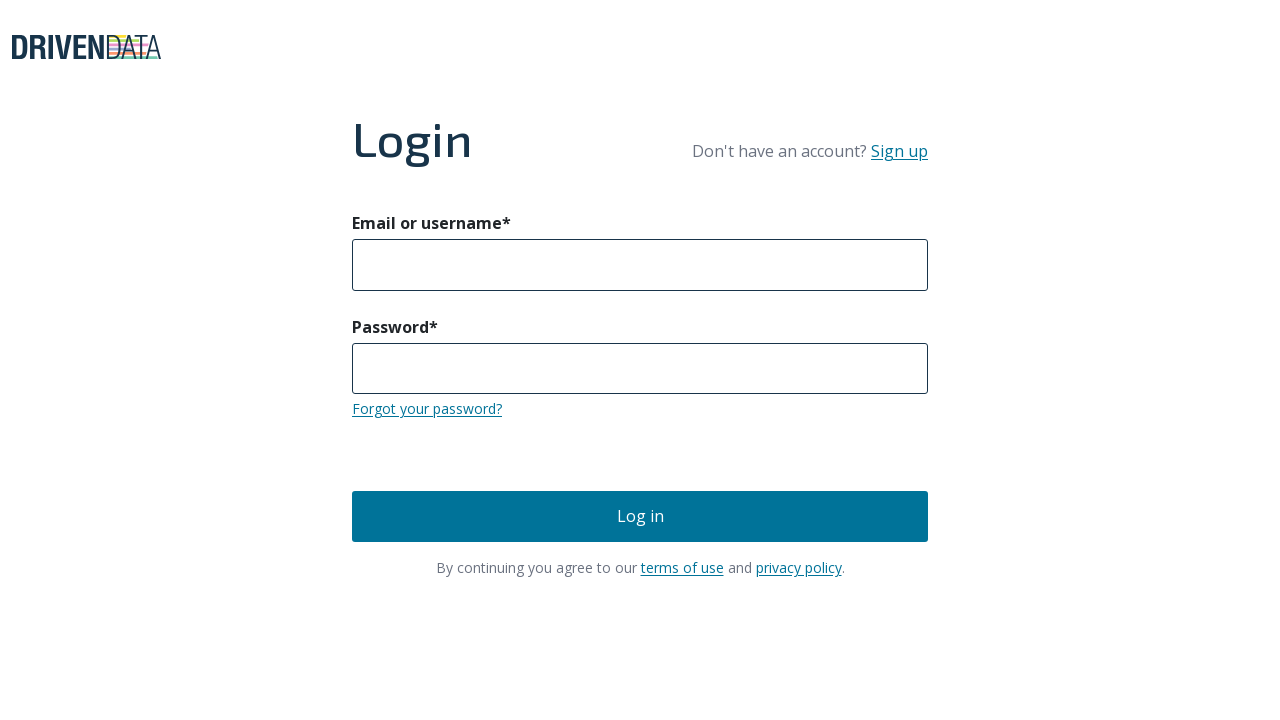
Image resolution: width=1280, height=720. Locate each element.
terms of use (682, 567)
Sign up (899, 151)
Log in (640, 516)
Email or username (431, 223)
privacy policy (799, 567)
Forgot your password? (427, 408)
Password (395, 327)
